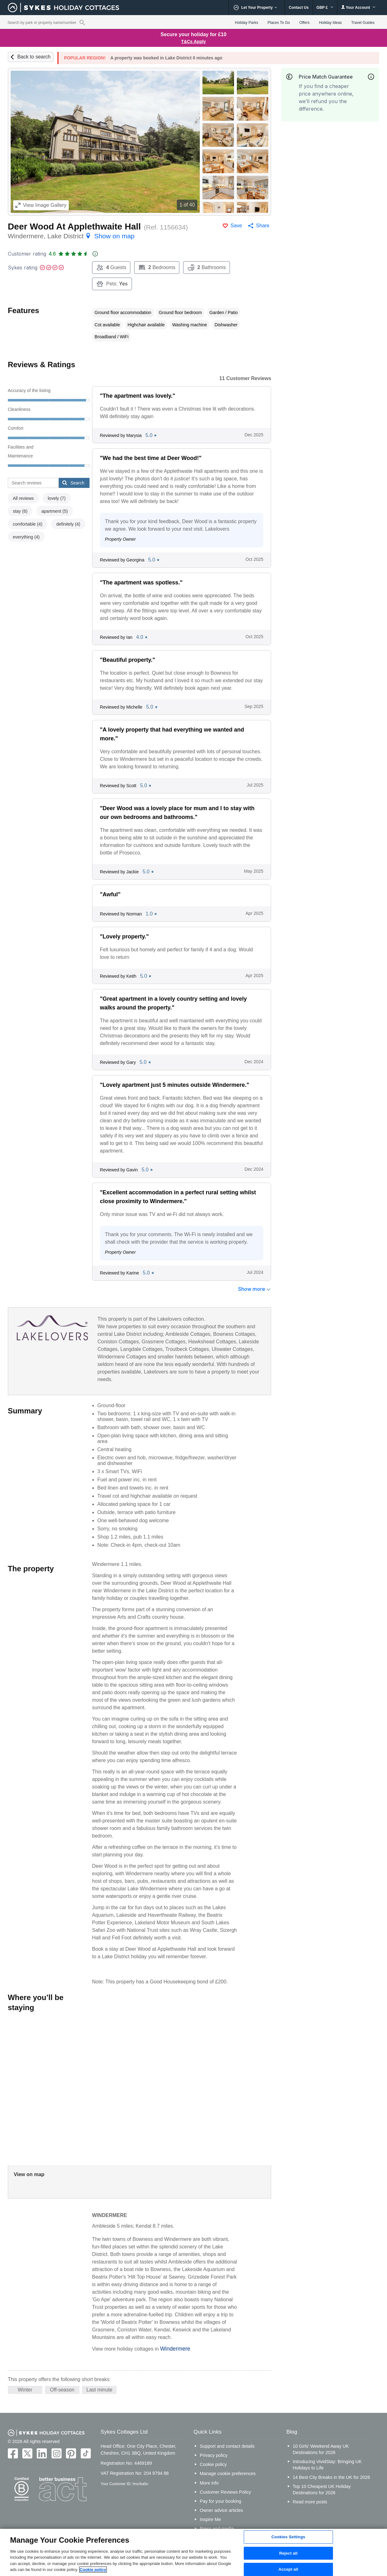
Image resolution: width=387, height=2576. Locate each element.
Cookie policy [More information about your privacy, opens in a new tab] (93, 2569)
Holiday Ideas (330, 22)
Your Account (358, 7)
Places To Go (279, 22)
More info (209, 2482)
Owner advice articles (221, 2510)
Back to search (34, 56)
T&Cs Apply (193, 41)
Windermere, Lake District (71, 236)
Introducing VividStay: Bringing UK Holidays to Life (327, 2464)
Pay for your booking (220, 2501)
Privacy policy (213, 2455)
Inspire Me (210, 2519)
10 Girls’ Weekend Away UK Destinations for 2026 (321, 2449)
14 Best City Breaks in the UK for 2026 (331, 2477)
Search (73, 483)
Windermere (175, 2349)
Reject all (288, 2553)
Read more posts (310, 2501)
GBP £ (325, 7)
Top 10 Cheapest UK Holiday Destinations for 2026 (322, 2489)
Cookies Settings (288, 2537)
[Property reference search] (82, 22)
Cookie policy (213, 2464)
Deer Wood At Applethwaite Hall (74, 226)
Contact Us (298, 7)
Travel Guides (362, 22)
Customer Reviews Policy (225, 2492)
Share (263, 225)
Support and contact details (227, 2446)
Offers (304, 22)
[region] (193, 2552)
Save (236, 225)
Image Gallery (41, 205)
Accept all (288, 2569)
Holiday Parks (246, 22)
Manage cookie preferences (228, 2473)
